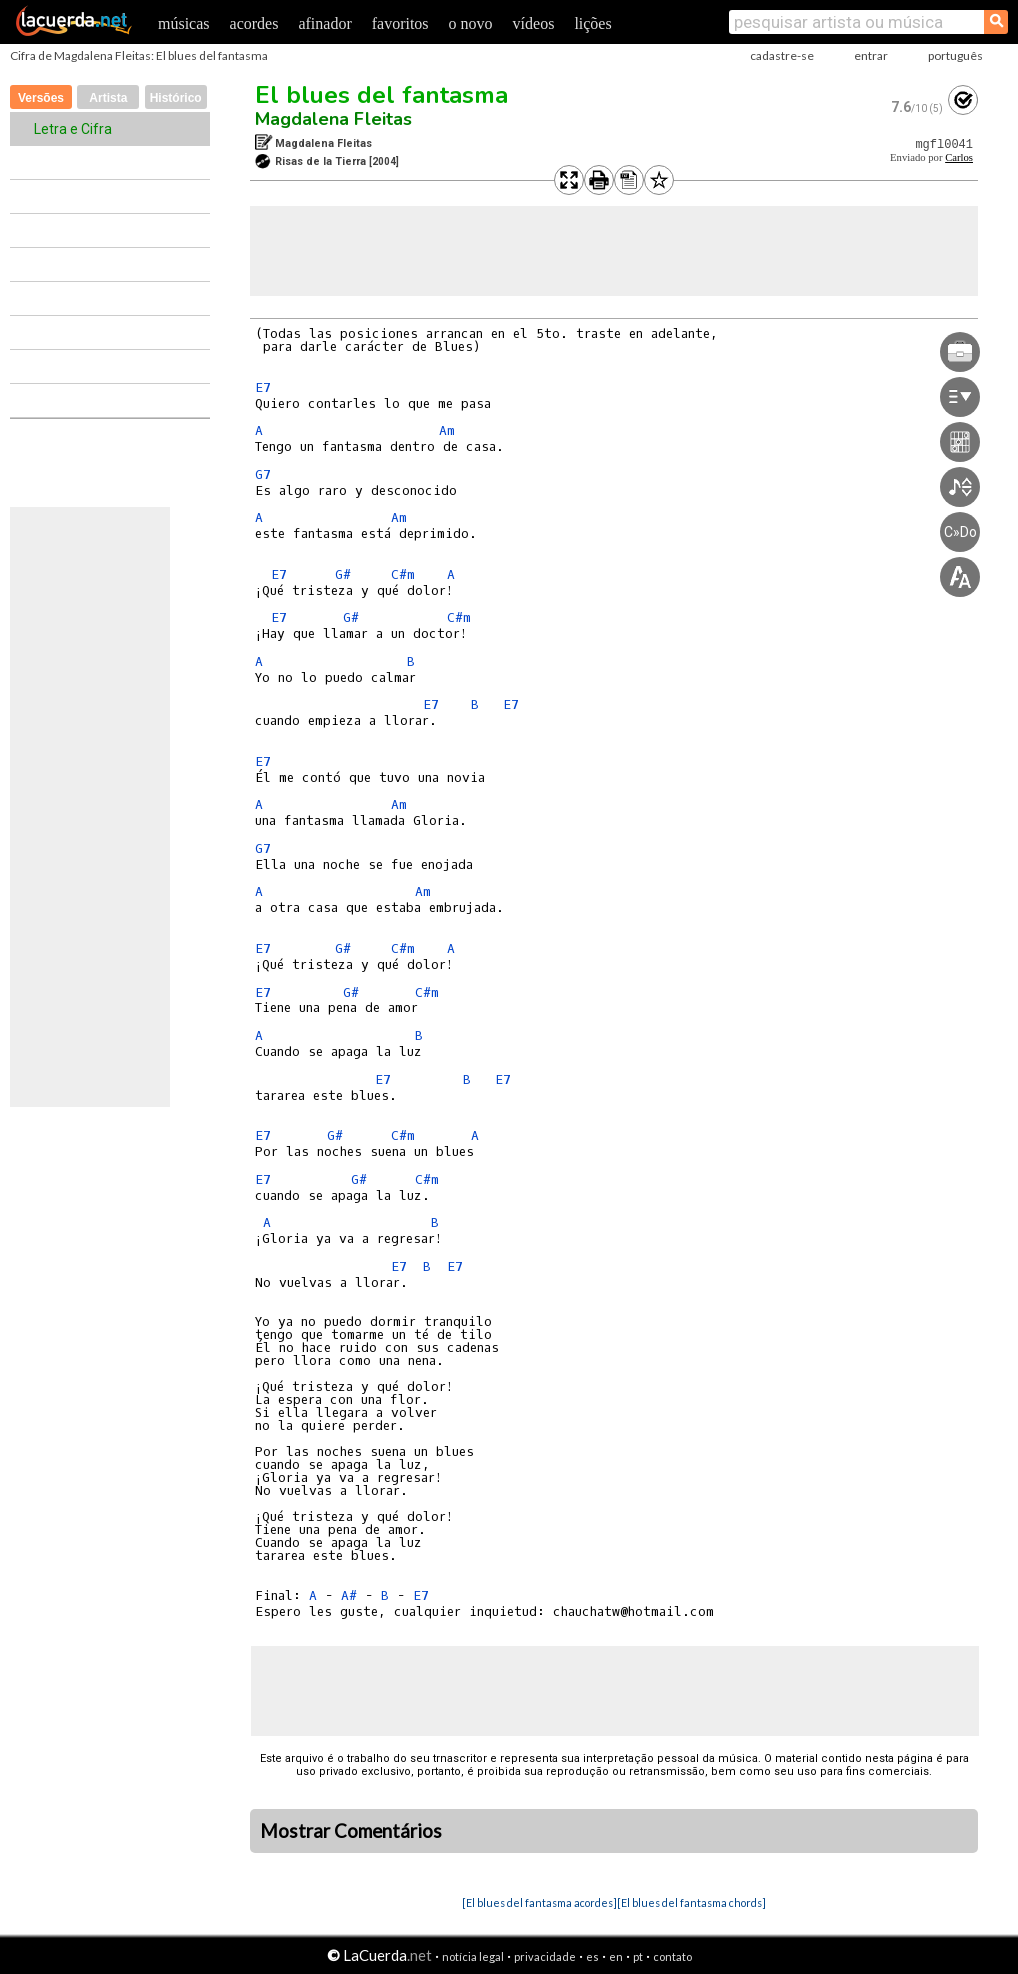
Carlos (959, 157)
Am (447, 430)
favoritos (400, 23)
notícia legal (473, 1956)
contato (672, 1956)
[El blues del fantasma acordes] (539, 1902)
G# (343, 574)
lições (592, 23)
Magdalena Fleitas (333, 119)
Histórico (176, 98)
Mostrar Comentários (351, 1831)
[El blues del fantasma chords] (691, 1902)
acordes (254, 23)
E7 (263, 387)
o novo (471, 23)
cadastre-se (782, 55)
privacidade (545, 1956)
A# (349, 1595)
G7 (263, 474)
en (616, 1956)
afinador (324, 23)
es (592, 1956)
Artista (108, 98)
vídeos (534, 23)
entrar (871, 55)
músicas (184, 23)
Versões (41, 98)
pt (638, 1956)
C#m (403, 574)
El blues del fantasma (381, 95)
